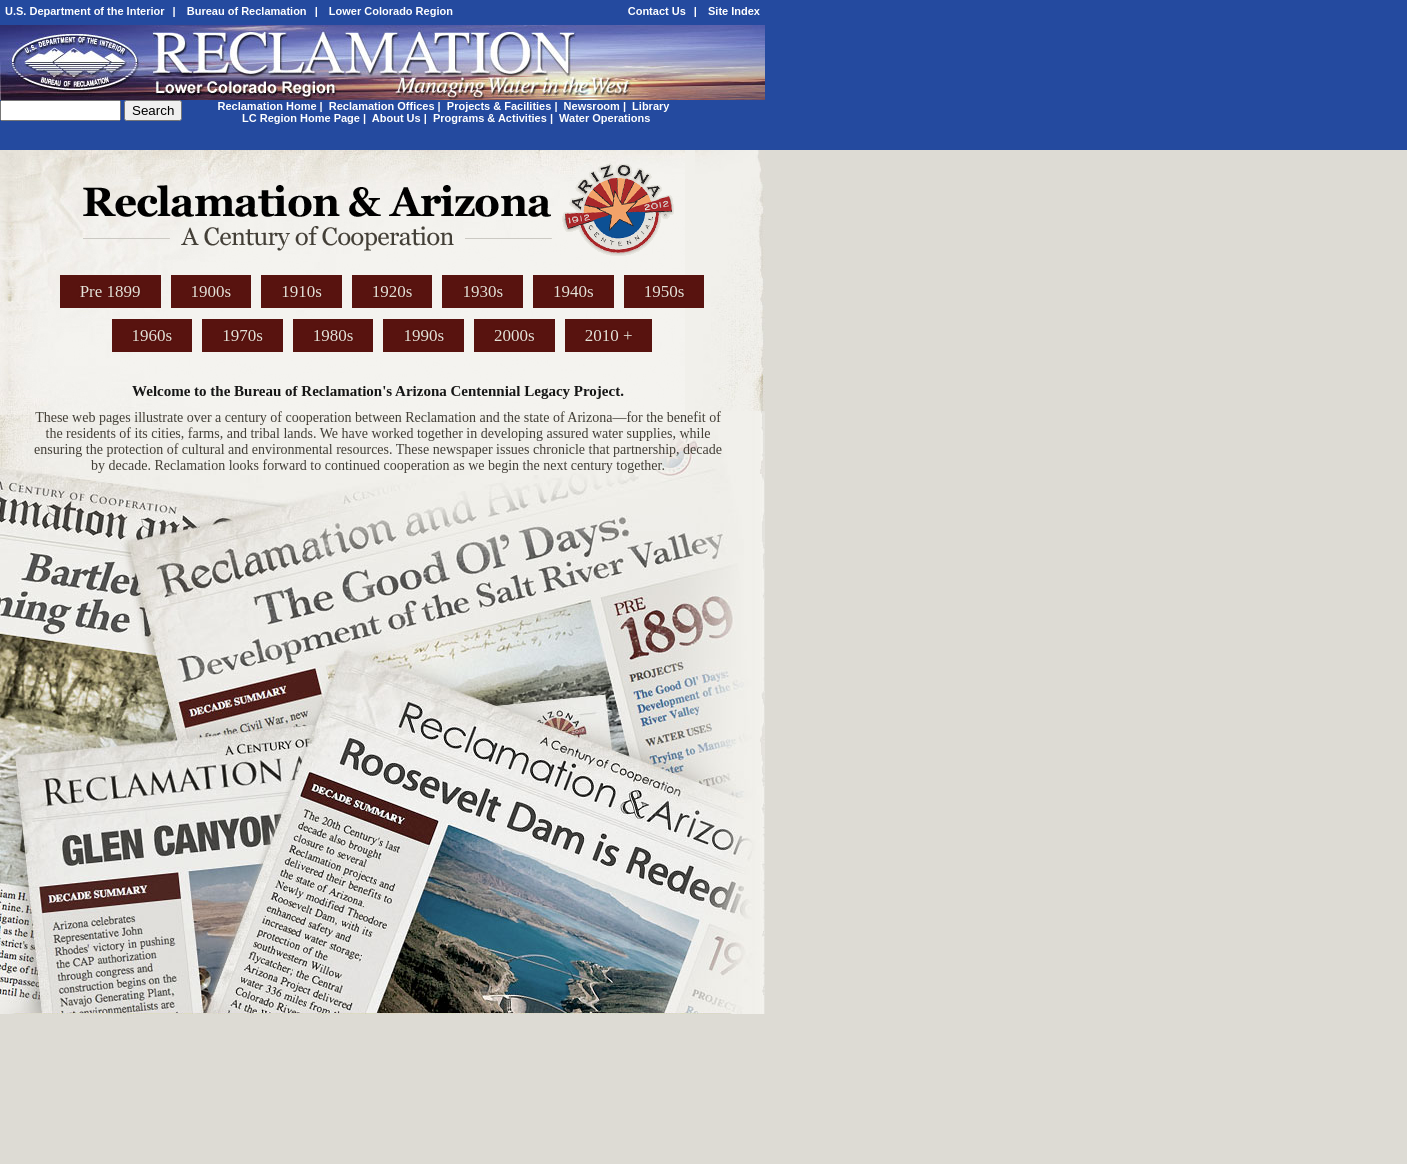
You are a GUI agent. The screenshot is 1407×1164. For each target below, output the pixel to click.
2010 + (609, 335)
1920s (392, 291)
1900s (211, 291)
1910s (301, 291)
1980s (333, 335)
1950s (664, 291)
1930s (482, 291)
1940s (573, 291)
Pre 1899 (110, 291)
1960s (152, 335)
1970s (242, 335)
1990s (423, 335)
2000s (514, 335)
